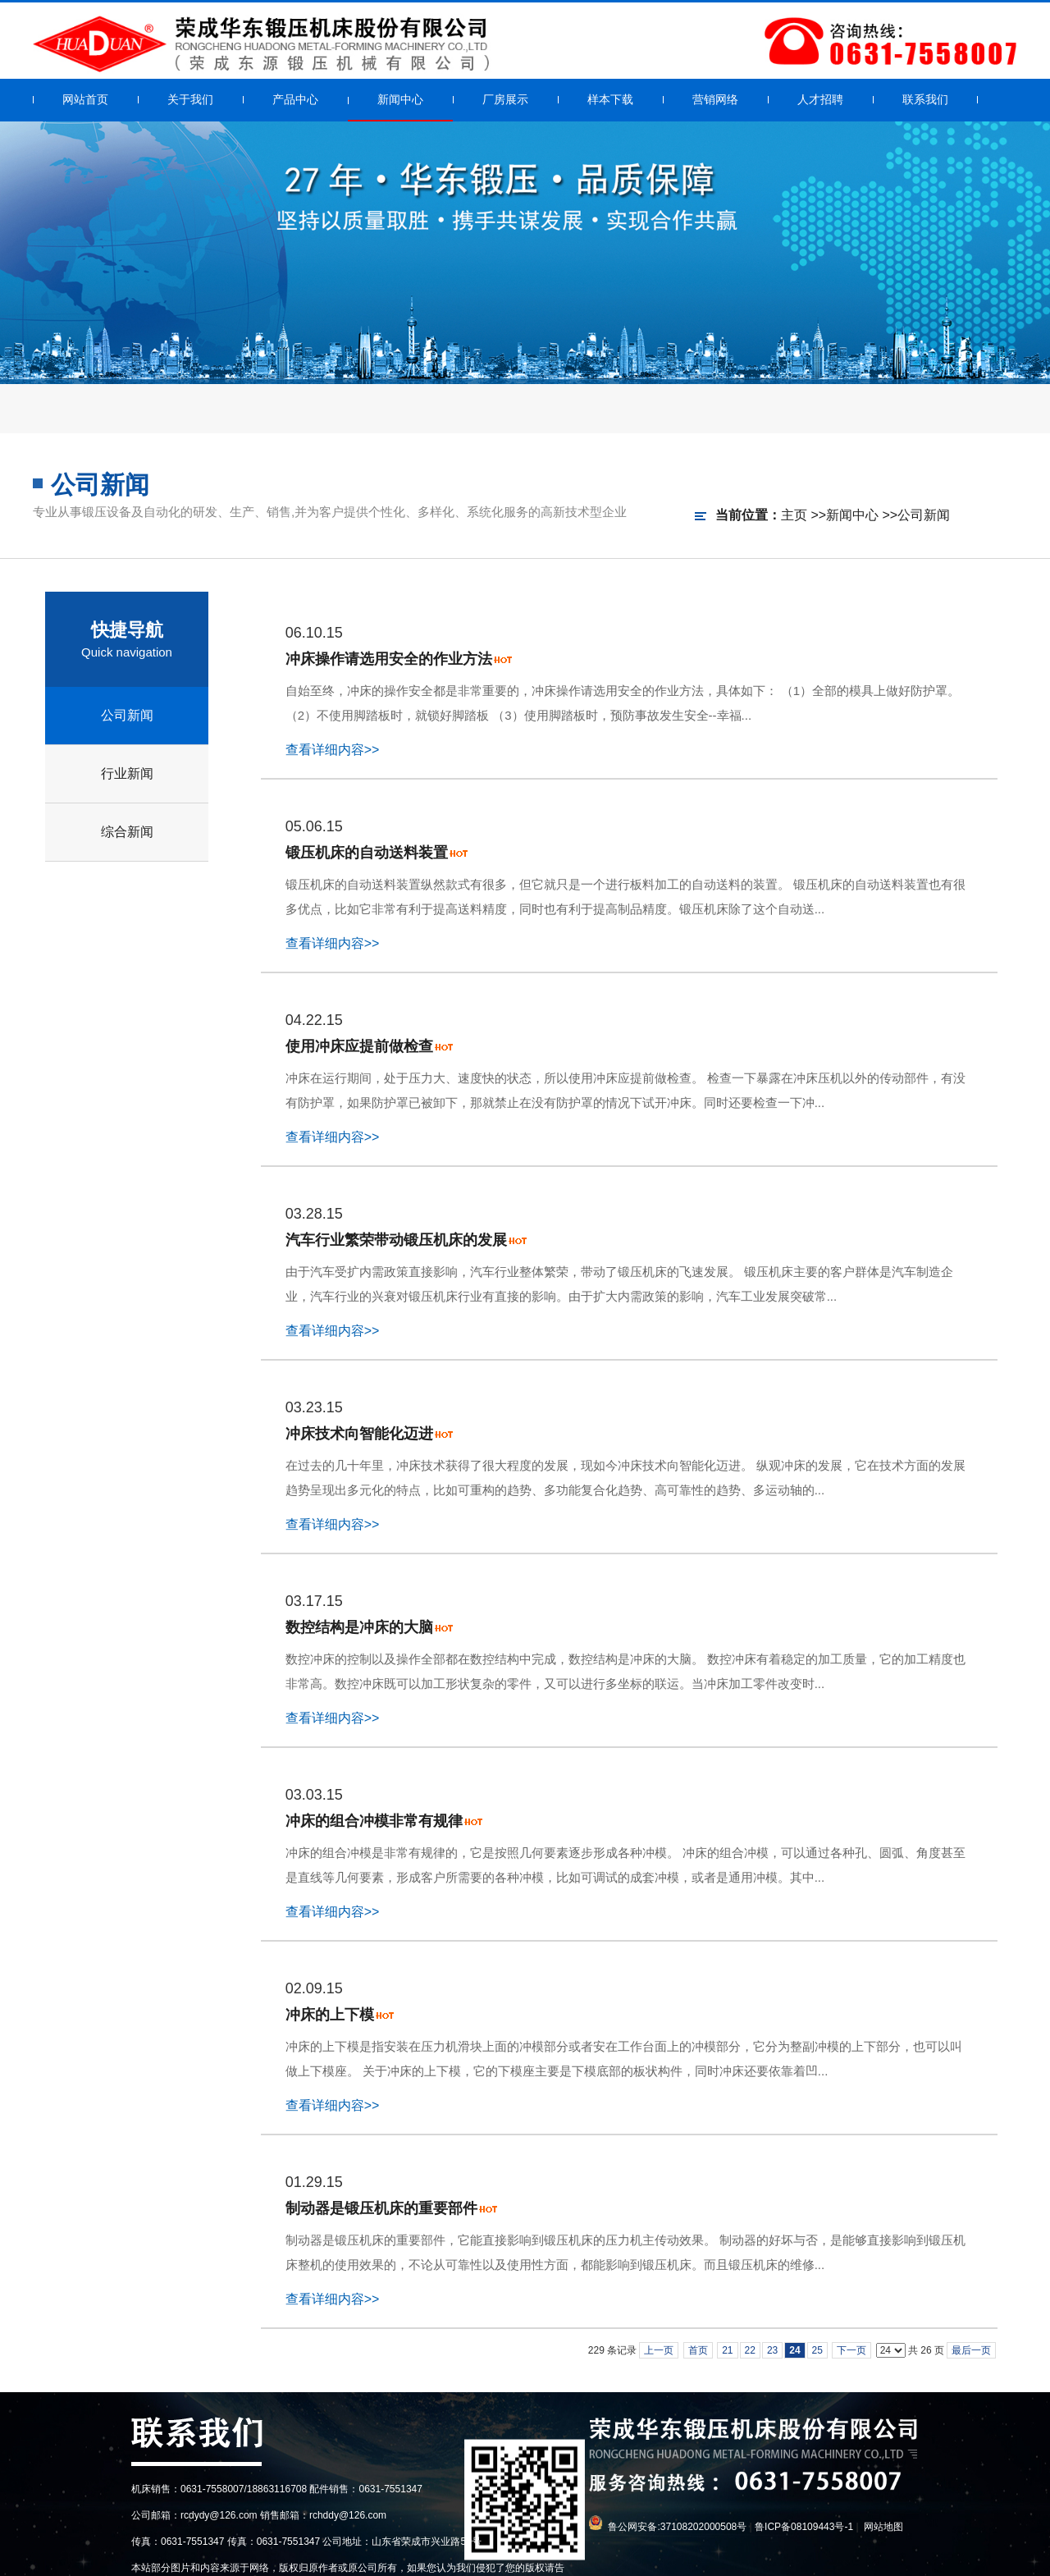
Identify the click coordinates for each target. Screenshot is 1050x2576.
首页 (698, 2350)
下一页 (851, 2350)
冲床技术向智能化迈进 (359, 1433)
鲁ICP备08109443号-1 (804, 2527)
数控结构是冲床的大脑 (359, 1627)
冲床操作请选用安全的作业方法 (388, 659)
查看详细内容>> (332, 750)
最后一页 (971, 2350)
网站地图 (883, 2527)
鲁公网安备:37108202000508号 (677, 2527)
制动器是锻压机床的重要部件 (381, 2208)
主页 (794, 515)
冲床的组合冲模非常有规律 (374, 1821)
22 (750, 2350)
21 (727, 2350)
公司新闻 (923, 515)
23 (772, 2350)
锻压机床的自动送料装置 (366, 852)
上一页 (658, 2350)
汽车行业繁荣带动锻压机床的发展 (396, 1240)
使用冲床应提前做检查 (359, 1046)
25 (817, 2350)
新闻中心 (852, 515)
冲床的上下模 (329, 2014)
